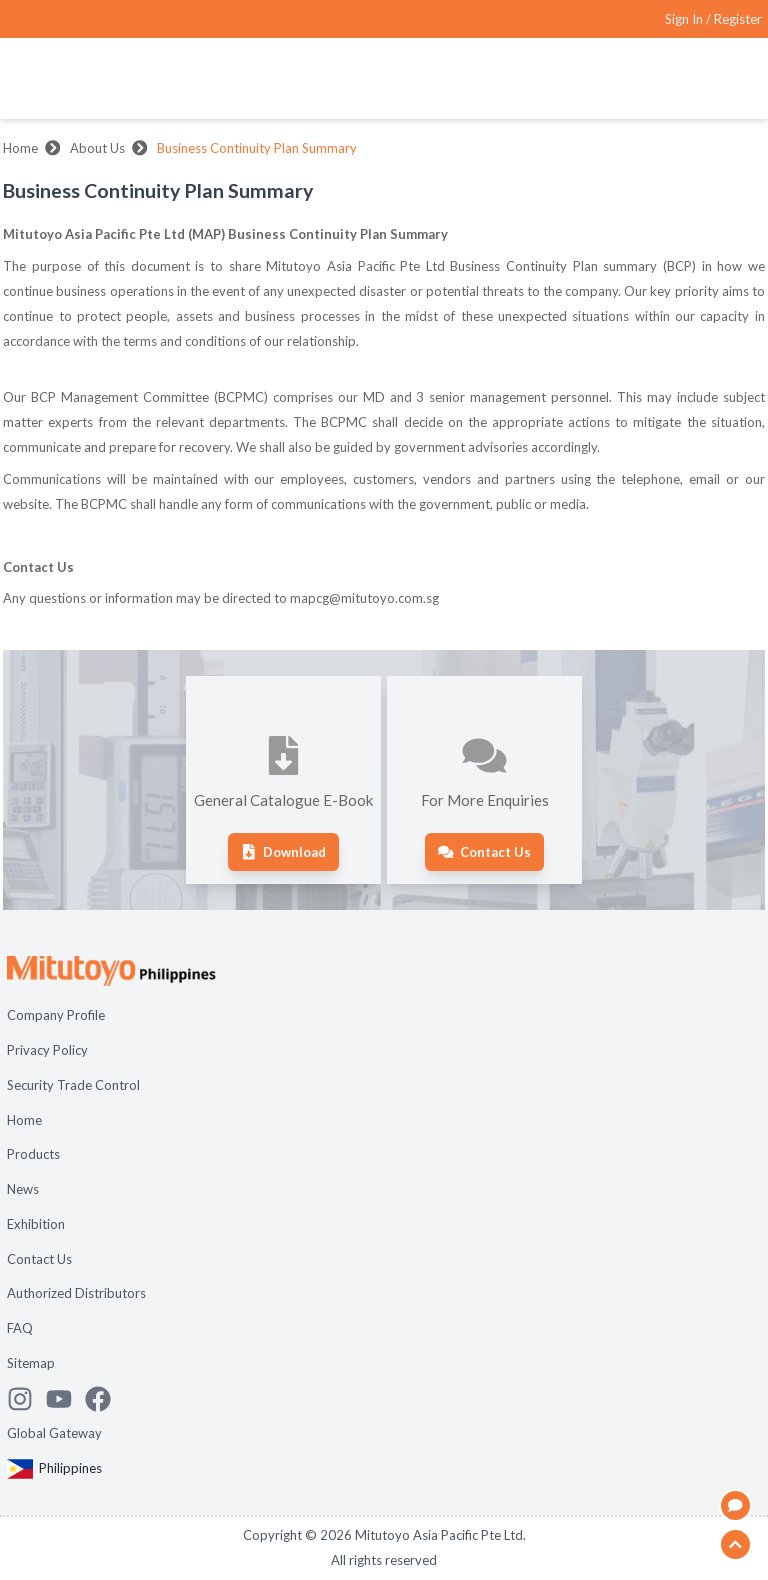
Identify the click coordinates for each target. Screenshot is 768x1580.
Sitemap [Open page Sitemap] (31, 1363)
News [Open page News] (23, 1189)
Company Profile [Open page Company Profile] (56, 1015)
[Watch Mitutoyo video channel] (65, 1399)
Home (20, 148)
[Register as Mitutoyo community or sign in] (713, 19)
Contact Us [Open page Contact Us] (39, 1259)
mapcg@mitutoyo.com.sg (364, 598)
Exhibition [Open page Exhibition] (36, 1224)
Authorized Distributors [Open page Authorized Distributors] (76, 1293)
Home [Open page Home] (24, 1120)
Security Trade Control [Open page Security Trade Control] (73, 1085)
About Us (97, 148)
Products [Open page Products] (33, 1154)
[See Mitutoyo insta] (26, 1399)
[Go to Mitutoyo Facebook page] (104, 1399)
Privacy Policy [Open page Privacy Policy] (47, 1050)
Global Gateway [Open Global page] (54, 1433)
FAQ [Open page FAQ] (20, 1328)
